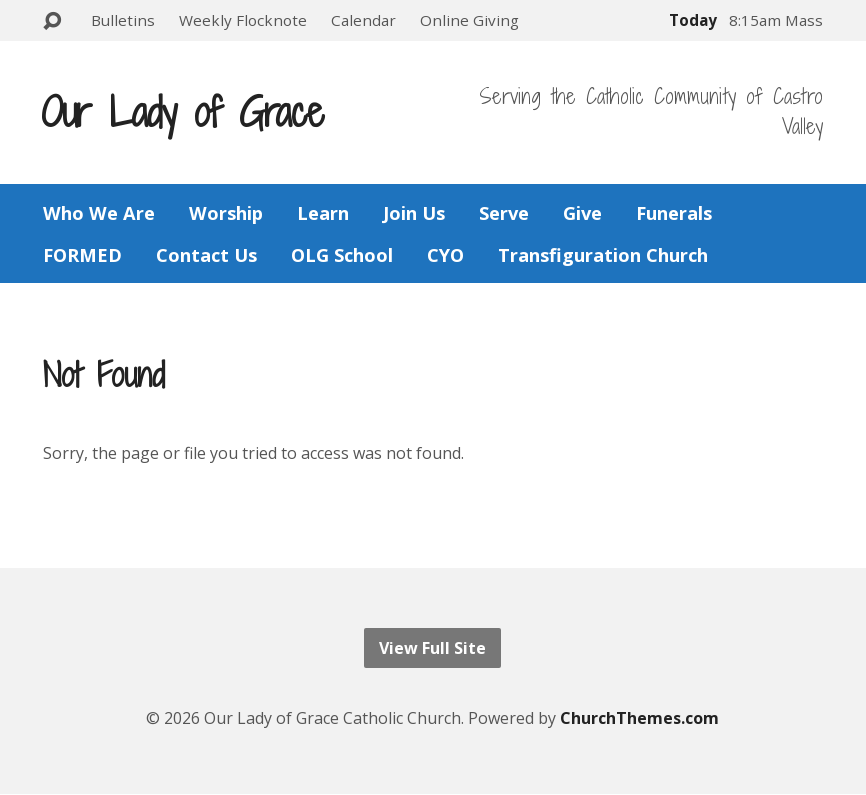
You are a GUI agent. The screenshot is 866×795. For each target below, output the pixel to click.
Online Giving (469, 20)
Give (582, 213)
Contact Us (206, 255)
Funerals (674, 213)
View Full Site (432, 648)
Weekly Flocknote (243, 20)
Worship (226, 213)
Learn (323, 213)
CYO (445, 255)
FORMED (82, 255)
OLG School (342, 255)
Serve (504, 213)
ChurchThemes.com (639, 718)
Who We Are (99, 213)
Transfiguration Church (603, 255)
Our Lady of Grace (182, 112)
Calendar (363, 20)
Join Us (414, 213)
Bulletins (123, 20)
